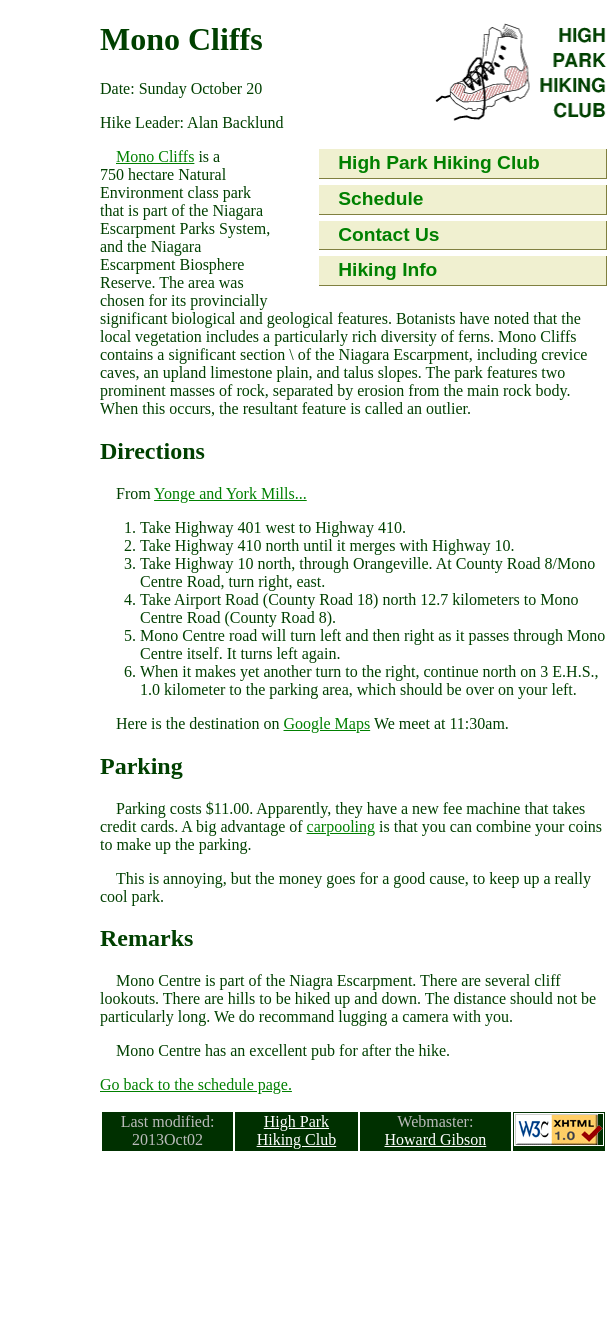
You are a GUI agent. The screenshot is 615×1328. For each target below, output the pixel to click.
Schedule (380, 198)
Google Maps (327, 723)
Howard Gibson (435, 1139)
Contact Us (388, 234)
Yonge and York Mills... (230, 493)
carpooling (341, 826)
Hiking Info (387, 269)
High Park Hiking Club (439, 162)
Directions (152, 451)
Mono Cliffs (155, 156)
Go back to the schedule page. (196, 1084)
